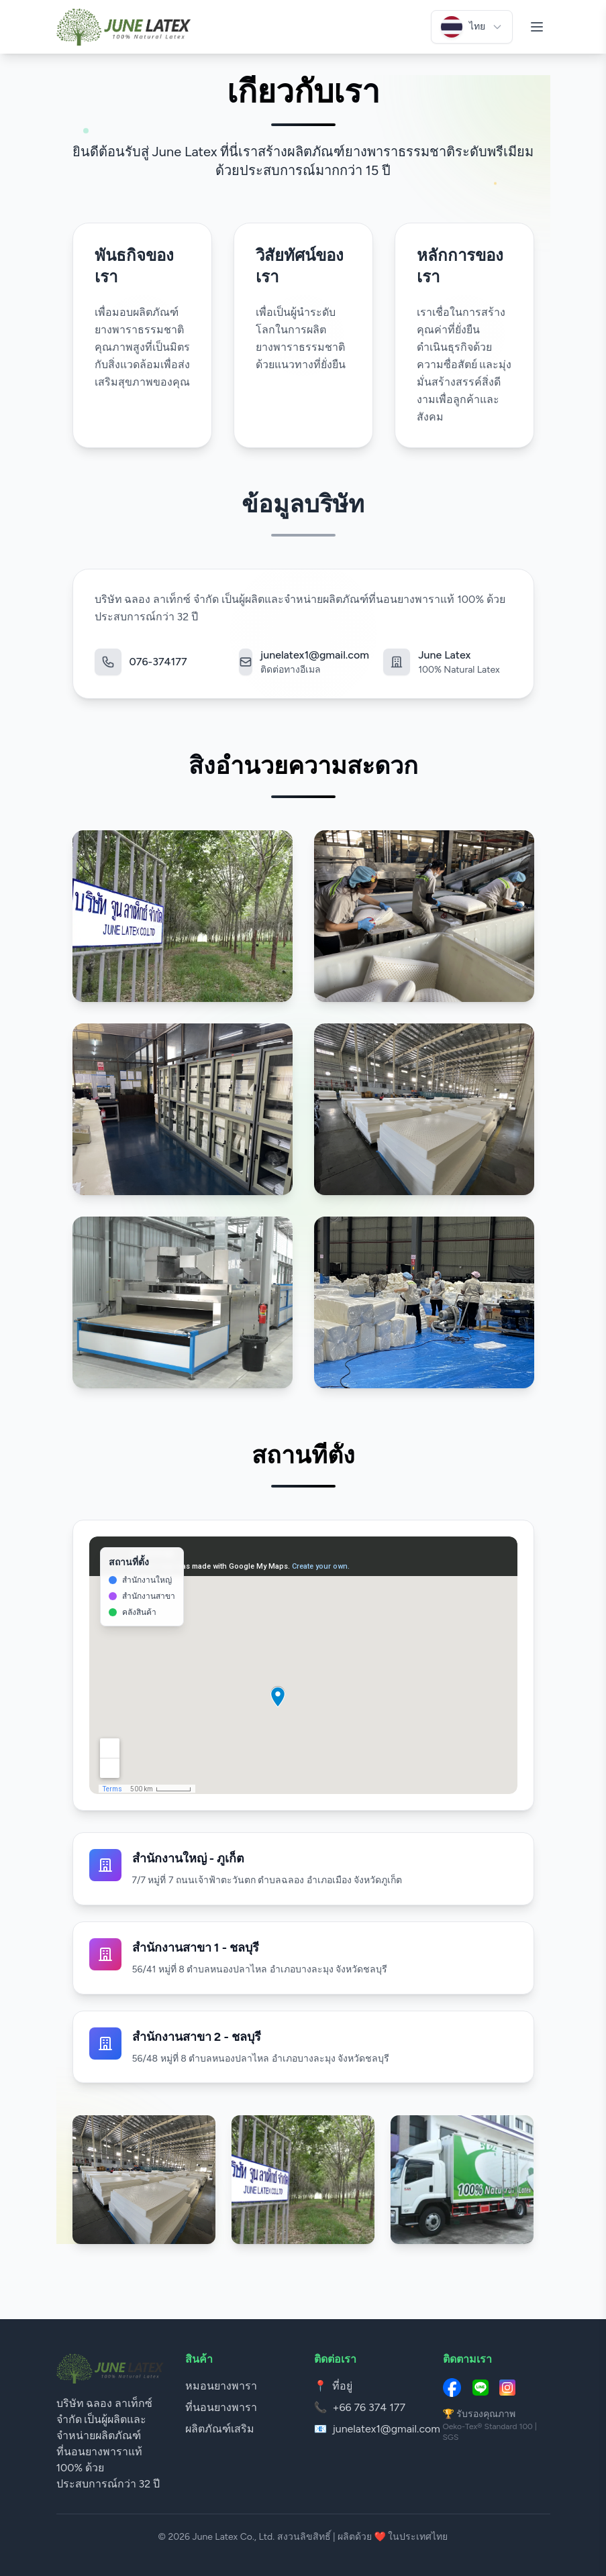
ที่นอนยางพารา (221, 2407)
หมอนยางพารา (221, 2385)
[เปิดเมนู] (536, 26)
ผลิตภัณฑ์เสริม (219, 2428)
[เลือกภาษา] (472, 27)
